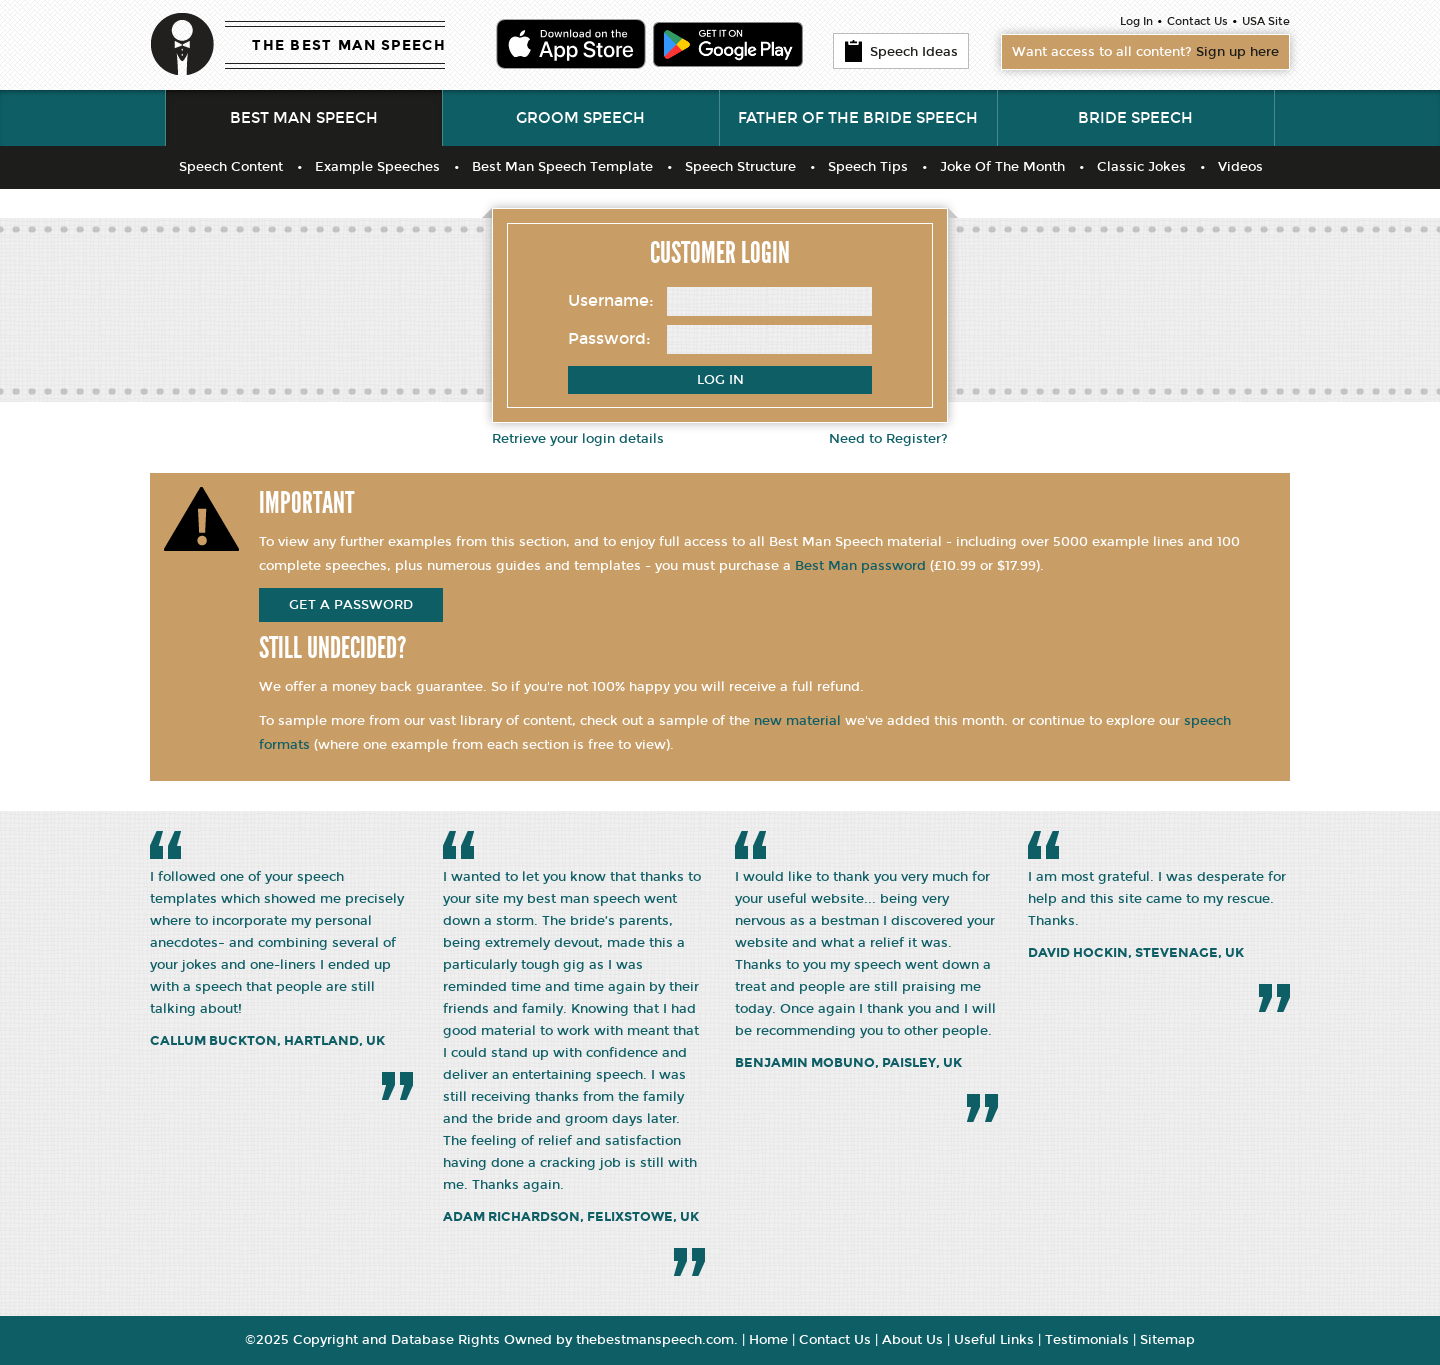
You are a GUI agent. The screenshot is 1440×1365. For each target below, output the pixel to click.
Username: (611, 300)
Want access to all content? (1145, 52)
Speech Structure (740, 167)
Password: (609, 338)
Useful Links (994, 1340)
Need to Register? (888, 439)
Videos (1240, 167)
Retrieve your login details (578, 439)
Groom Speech (580, 118)
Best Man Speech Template (562, 167)
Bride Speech (1135, 118)
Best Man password (860, 566)
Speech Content (231, 167)
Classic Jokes (1141, 167)
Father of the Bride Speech (858, 118)
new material (797, 721)
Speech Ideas (901, 51)
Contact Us (1197, 21)
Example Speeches (377, 167)
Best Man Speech (304, 118)
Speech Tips (868, 167)
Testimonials (1087, 1340)
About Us (912, 1340)
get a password (351, 605)
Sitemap (1167, 1340)
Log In (1136, 21)
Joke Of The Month (1002, 167)
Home (768, 1340)
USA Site (1266, 21)
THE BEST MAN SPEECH (349, 45)
